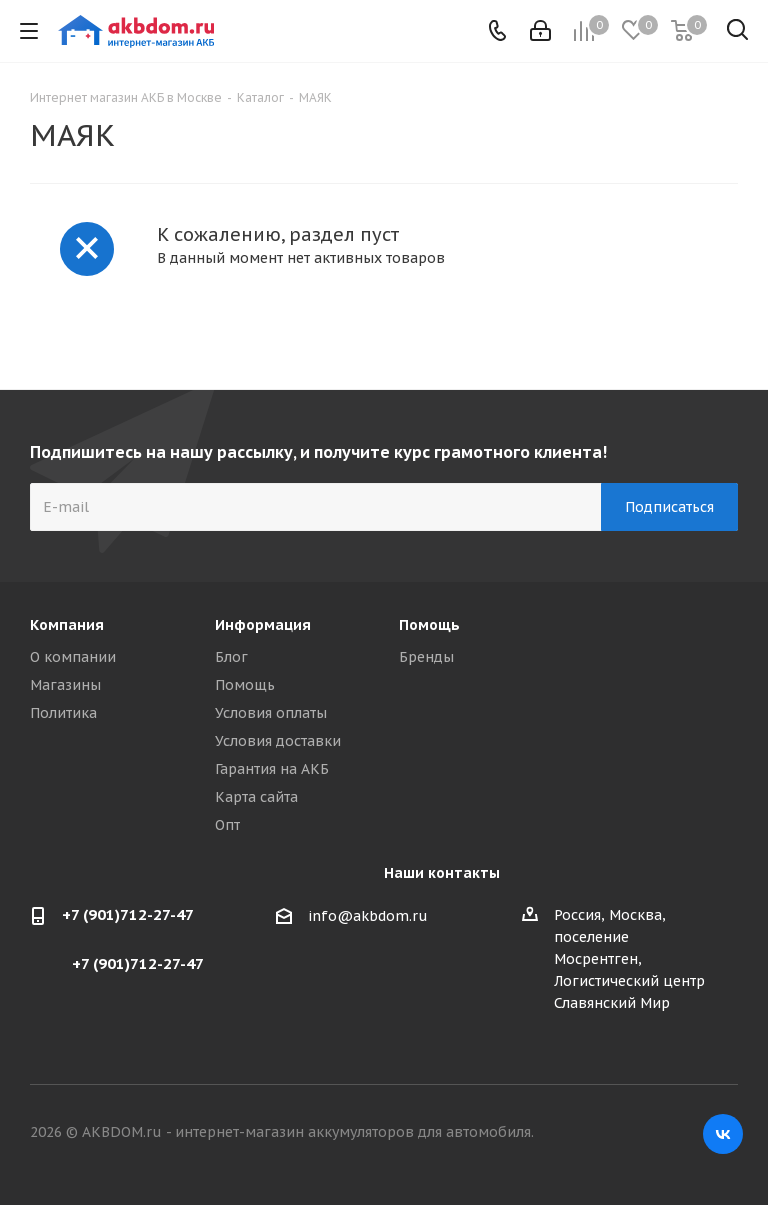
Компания (67, 625)
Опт (227, 825)
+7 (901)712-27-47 (128, 914)
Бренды (426, 657)
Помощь (245, 685)
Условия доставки (278, 741)
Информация (263, 625)
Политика (63, 713)
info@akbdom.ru (368, 916)
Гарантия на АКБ (272, 769)
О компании (73, 657)
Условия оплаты (271, 713)
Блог (231, 657)
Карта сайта (256, 797)
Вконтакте (723, 1134)
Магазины (65, 685)
